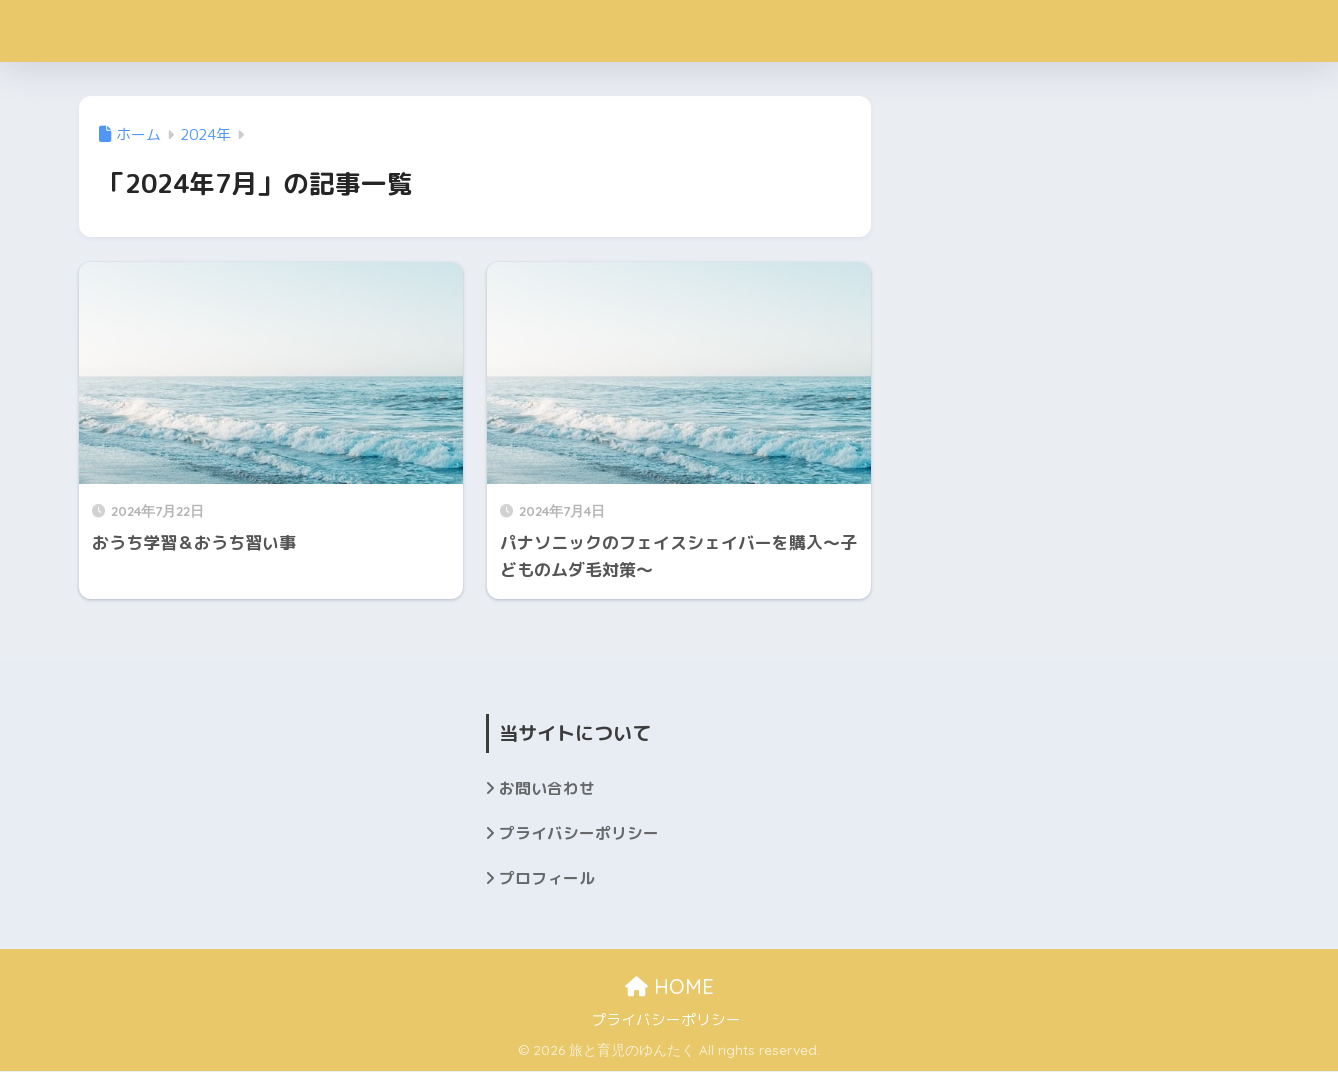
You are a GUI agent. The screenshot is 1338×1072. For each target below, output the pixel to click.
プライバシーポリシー (579, 834)
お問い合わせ (547, 788)
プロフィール (547, 879)
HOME (669, 987)
